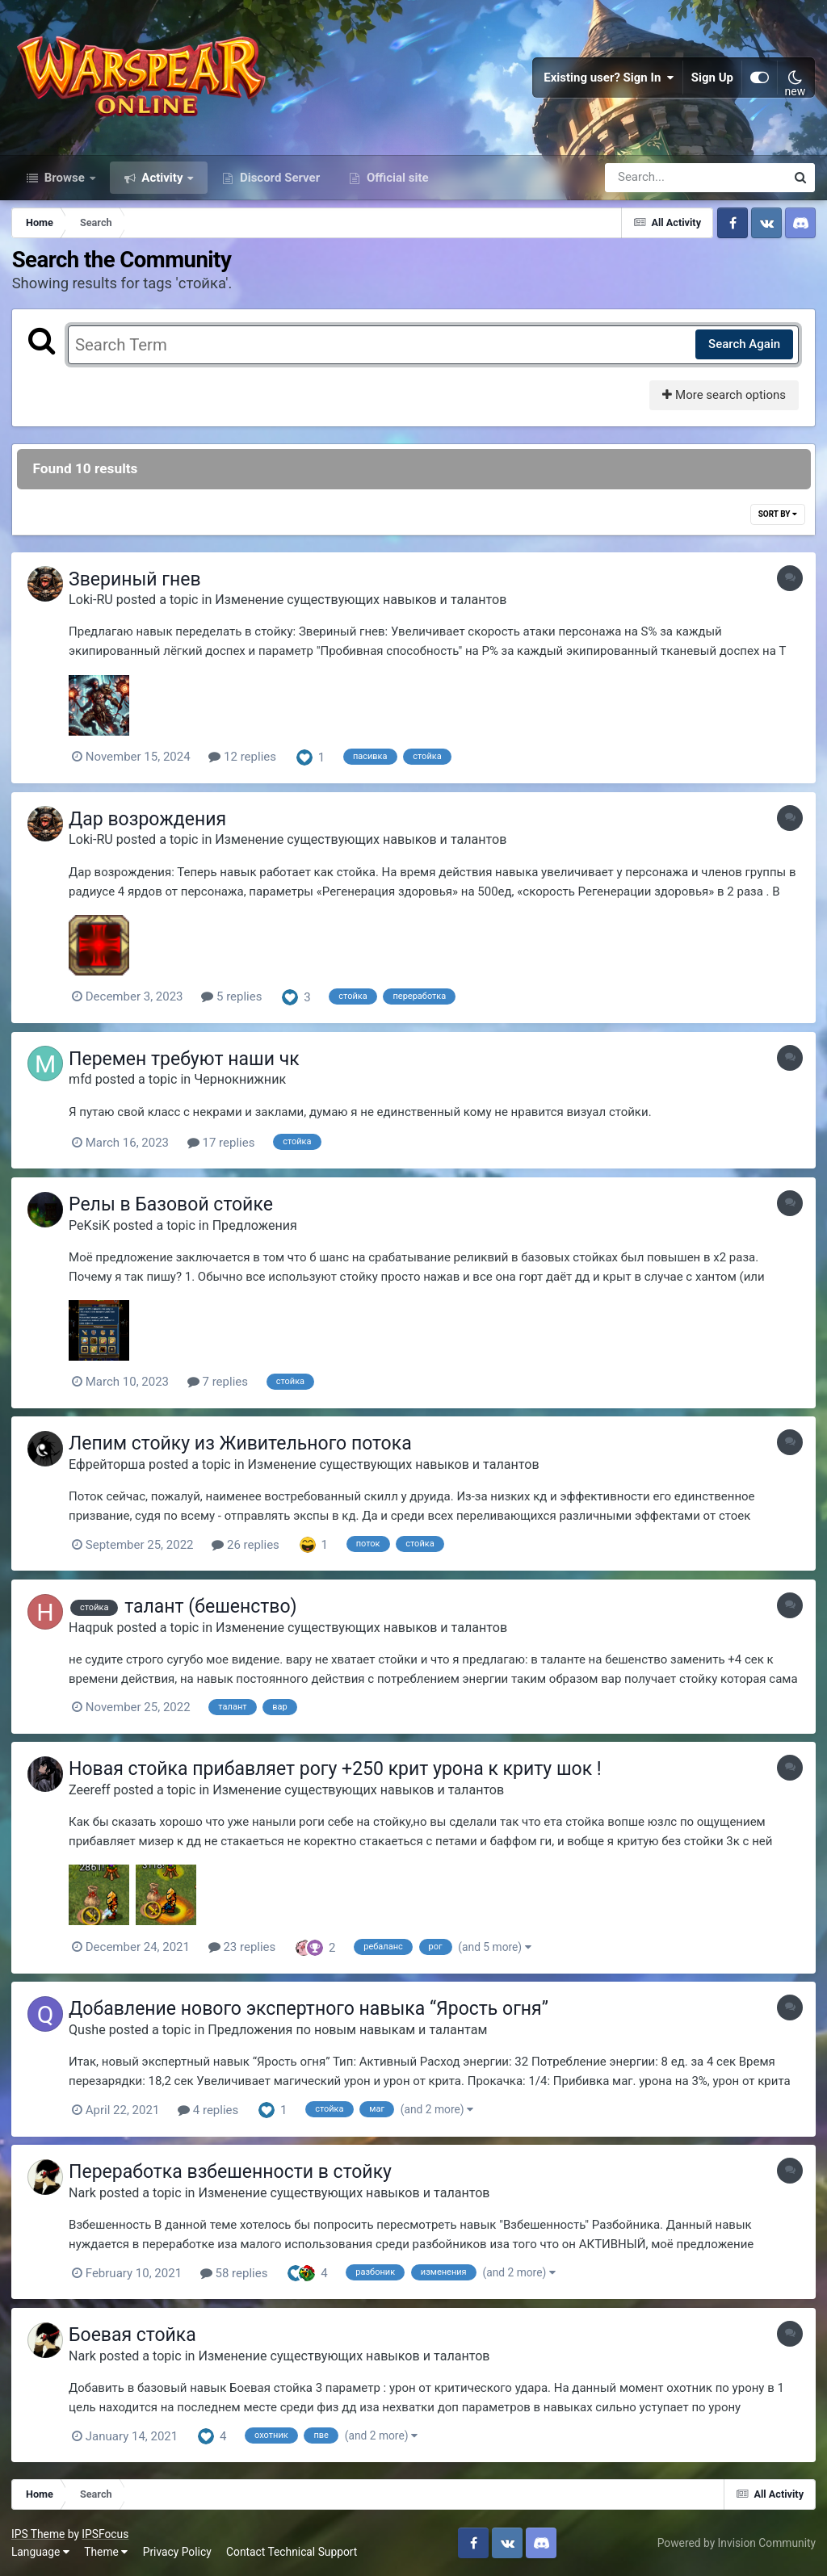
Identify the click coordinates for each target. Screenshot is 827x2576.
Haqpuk (95, 1630)
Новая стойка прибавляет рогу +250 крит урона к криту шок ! (339, 1772)
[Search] (649, 184)
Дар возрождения (151, 826)
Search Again (743, 351)
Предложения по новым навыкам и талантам (351, 2032)
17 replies (225, 1148)
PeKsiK (93, 1230)
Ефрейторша (111, 1468)
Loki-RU (95, 607)
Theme (106, 2551)
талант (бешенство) (214, 1611)
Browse (64, 184)
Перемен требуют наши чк (188, 1065)
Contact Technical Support (292, 2551)
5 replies (235, 1003)
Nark (86, 2194)
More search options (723, 402)
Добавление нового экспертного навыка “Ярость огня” (312, 2011)
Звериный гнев (139, 587)
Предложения (258, 1230)
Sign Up (712, 80)
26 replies (249, 1549)
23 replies (246, 1949)
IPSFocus (105, 2534)
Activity (163, 184)
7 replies (221, 1386)
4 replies (212, 2111)
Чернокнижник (244, 1085)
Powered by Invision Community (736, 2542)
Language (41, 2551)
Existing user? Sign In (609, 81)
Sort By (777, 521)
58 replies (238, 2274)
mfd (84, 1085)
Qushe (91, 2032)
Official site (395, 184)
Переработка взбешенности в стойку (234, 2173)
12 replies (246, 764)
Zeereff (94, 1792)
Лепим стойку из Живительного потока (244, 1448)
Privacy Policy (178, 2551)
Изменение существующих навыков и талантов (364, 607)
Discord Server (278, 184)
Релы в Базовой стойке (175, 1209)
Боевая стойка (136, 2336)
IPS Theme (38, 2534)
